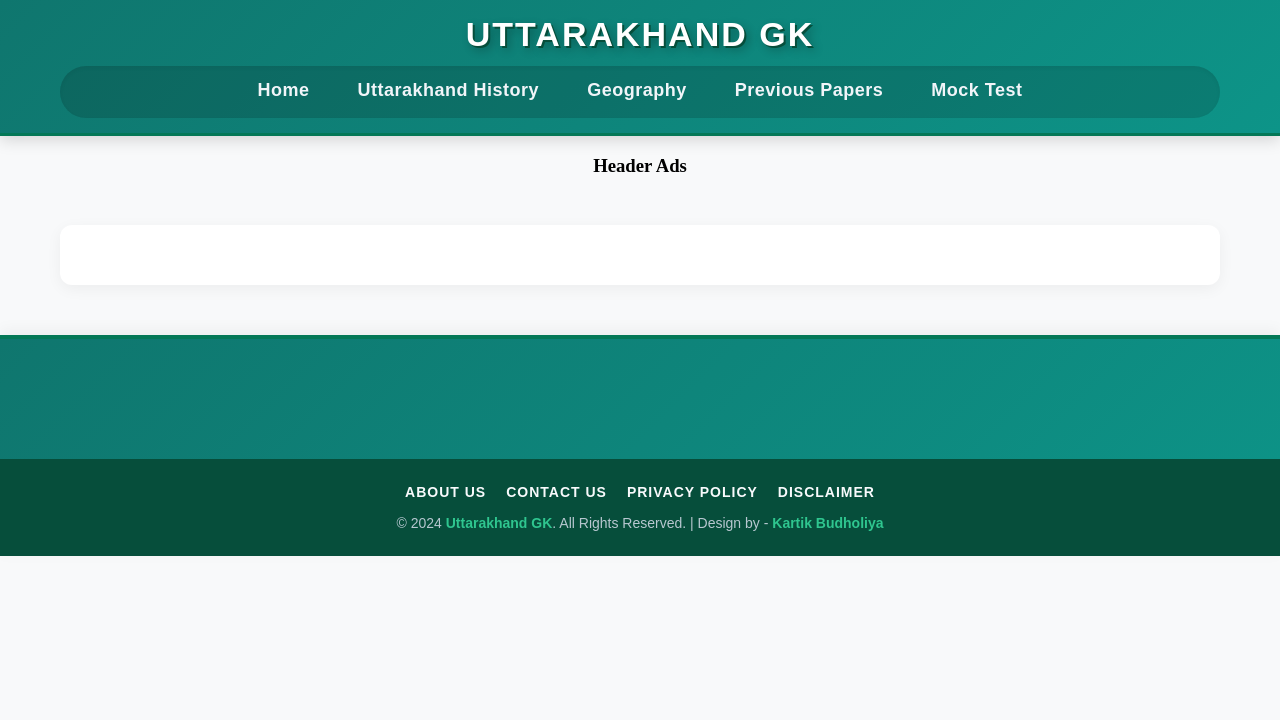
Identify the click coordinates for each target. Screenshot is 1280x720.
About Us (445, 492)
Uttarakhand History (449, 90)
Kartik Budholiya (827, 523)
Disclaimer (826, 492)
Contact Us (556, 492)
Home (284, 90)
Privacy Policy (692, 492)
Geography (637, 90)
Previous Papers (809, 90)
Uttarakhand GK (640, 34)
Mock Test (976, 90)
